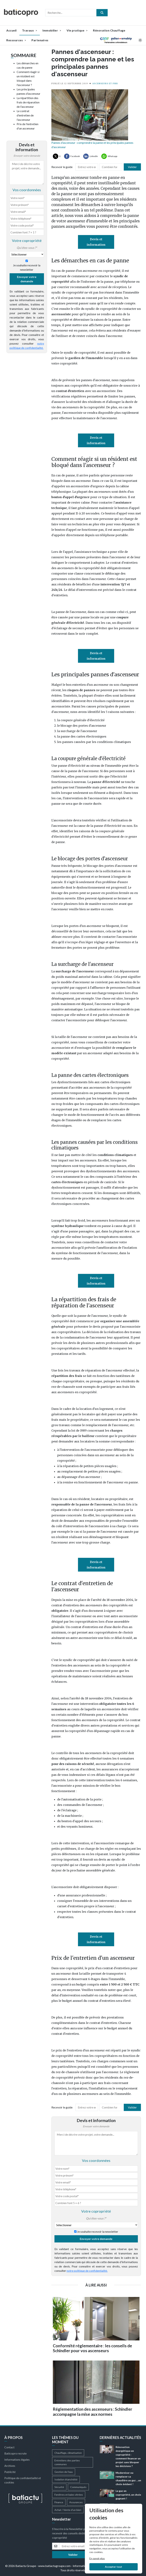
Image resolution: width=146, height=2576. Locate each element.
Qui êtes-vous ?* (27, 247)
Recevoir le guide (62, 167)
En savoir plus (97, 2558)
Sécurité (59, 2487)
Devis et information (96, 241)
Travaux (29, 30)
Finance (58, 2502)
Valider (132, 167)
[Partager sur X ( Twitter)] (56, 156)
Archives (9, 2465)
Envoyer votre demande (26, 279)
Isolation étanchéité (65, 2479)
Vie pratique (77, 30)
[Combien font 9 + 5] (111, 2107)
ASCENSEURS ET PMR (105, 83)
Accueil (11, 30)
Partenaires (39, 40)
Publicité (10, 2472)
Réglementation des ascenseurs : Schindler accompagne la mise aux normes (92, 2411)
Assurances (76, 2502)
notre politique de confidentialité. (87, 2270)
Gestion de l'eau (63, 2471)
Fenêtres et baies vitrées (68, 2494)
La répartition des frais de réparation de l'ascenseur (28, 102)
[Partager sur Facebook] (72, 156)
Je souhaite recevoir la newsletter (26, 267)
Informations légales (17, 2459)
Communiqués (78, 2487)
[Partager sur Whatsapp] (109, 156)
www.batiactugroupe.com (54, 2565)
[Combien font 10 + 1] (111, 167)
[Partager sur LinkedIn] (90, 156)
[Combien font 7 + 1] (27, 232)
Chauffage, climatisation (68, 2452)
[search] (102, 12)
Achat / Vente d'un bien (67, 2509)
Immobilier (52, 30)
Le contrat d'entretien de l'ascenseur (25, 115)
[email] (76, 2546)
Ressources (16, 40)
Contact (9, 2447)
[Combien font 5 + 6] (96, 2203)
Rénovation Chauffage (109, 30)
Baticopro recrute (15, 2453)
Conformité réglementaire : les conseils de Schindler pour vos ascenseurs (92, 2348)
